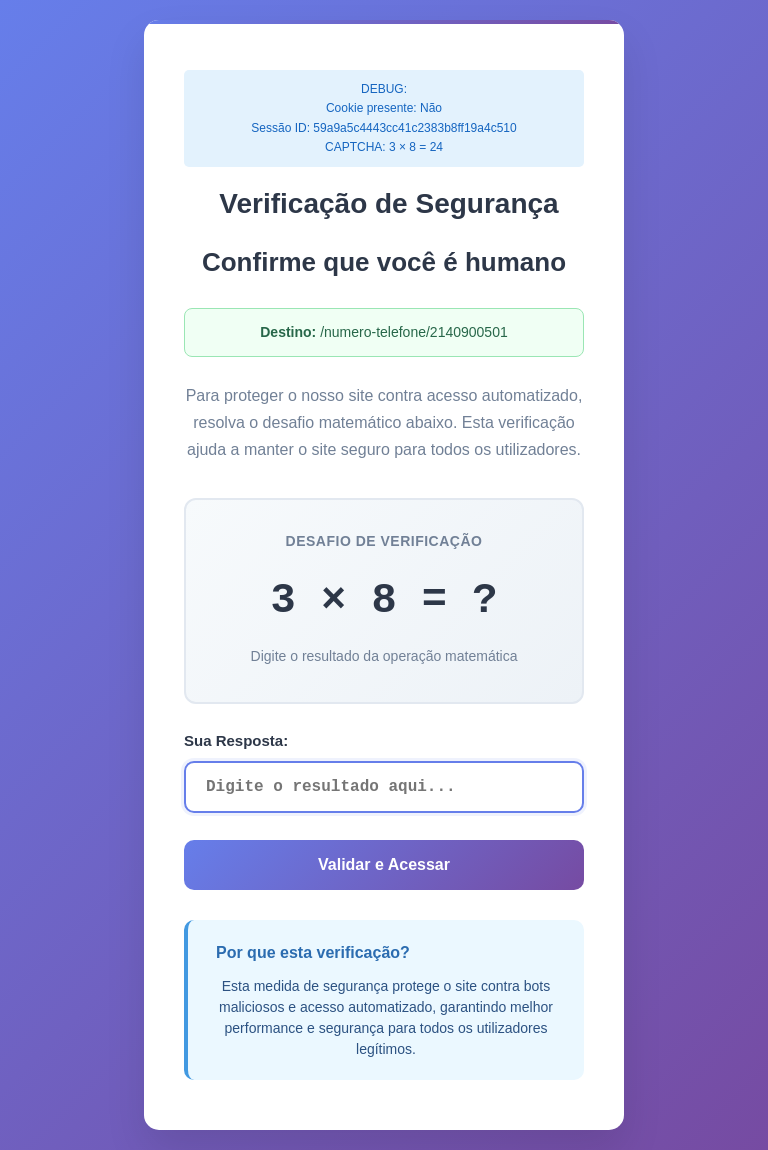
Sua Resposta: (236, 740)
